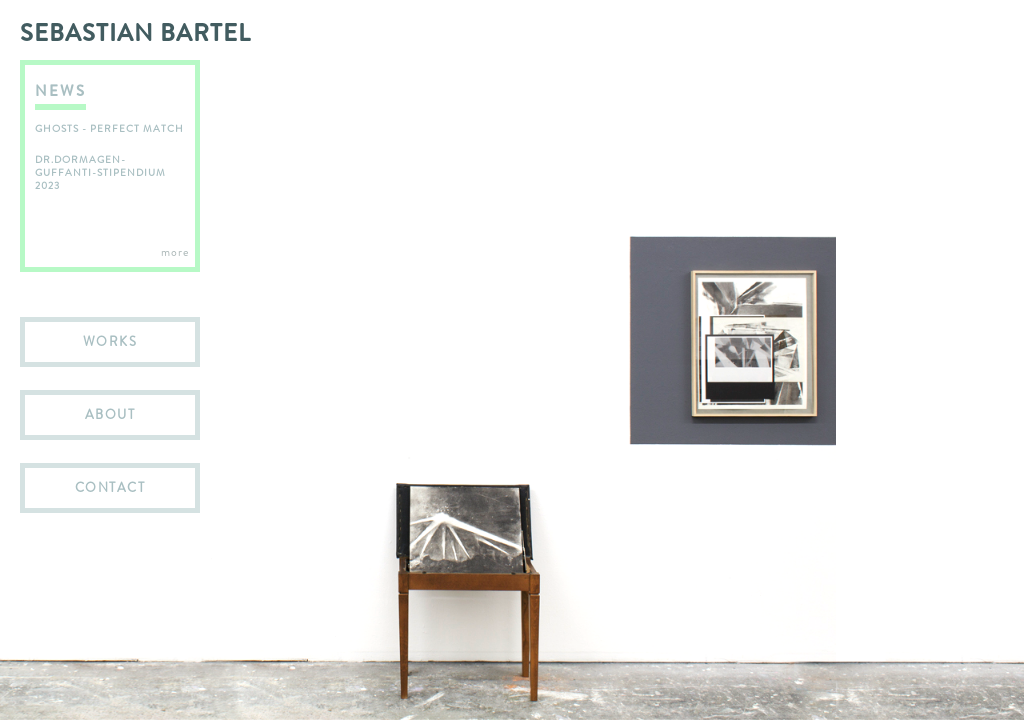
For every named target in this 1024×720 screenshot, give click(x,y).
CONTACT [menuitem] (110, 487)
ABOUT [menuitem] (110, 414)
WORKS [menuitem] (110, 341)
